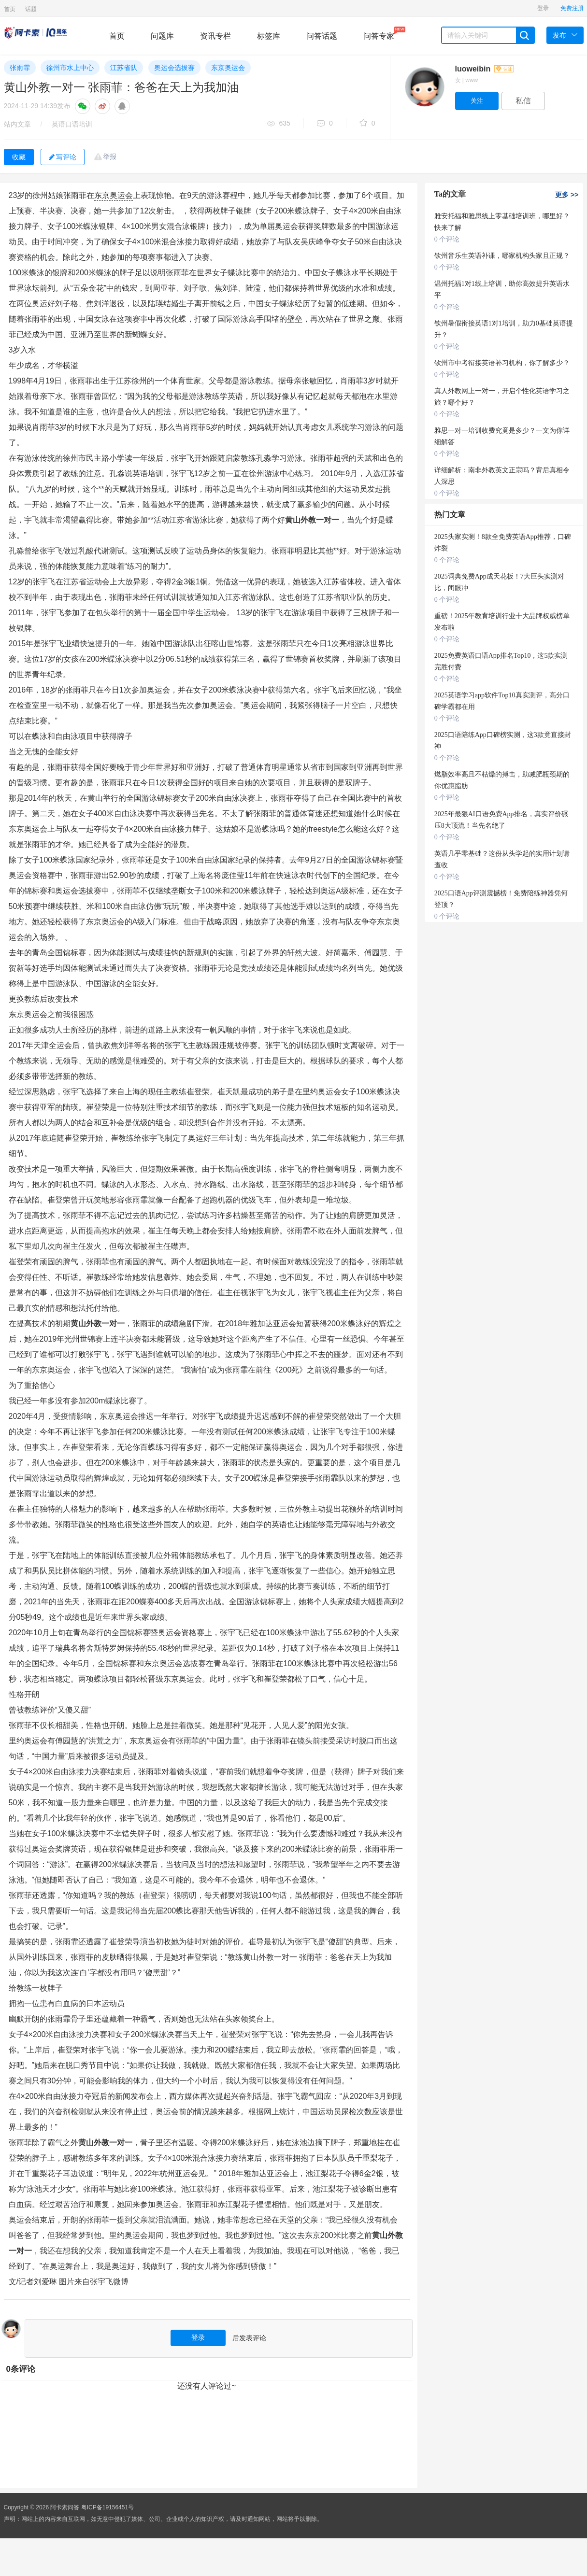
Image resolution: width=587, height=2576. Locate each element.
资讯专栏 (215, 36)
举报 (109, 156)
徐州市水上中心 (70, 67)
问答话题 (321, 36)
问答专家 (378, 33)
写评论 (62, 157)
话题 (31, 9)
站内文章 (17, 124)
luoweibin (484, 69)
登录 (543, 8)
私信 (523, 101)
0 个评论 (447, 239)
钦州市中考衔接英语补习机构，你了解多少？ (502, 363)
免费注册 (572, 8)
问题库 (162, 36)
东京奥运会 (228, 67)
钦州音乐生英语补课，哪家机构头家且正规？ (502, 255)
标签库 (268, 36)
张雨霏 (20, 67)
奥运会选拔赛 (174, 67)
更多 (566, 194)
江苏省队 (123, 67)
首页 (9, 9)
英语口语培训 (72, 124)
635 (278, 123)
